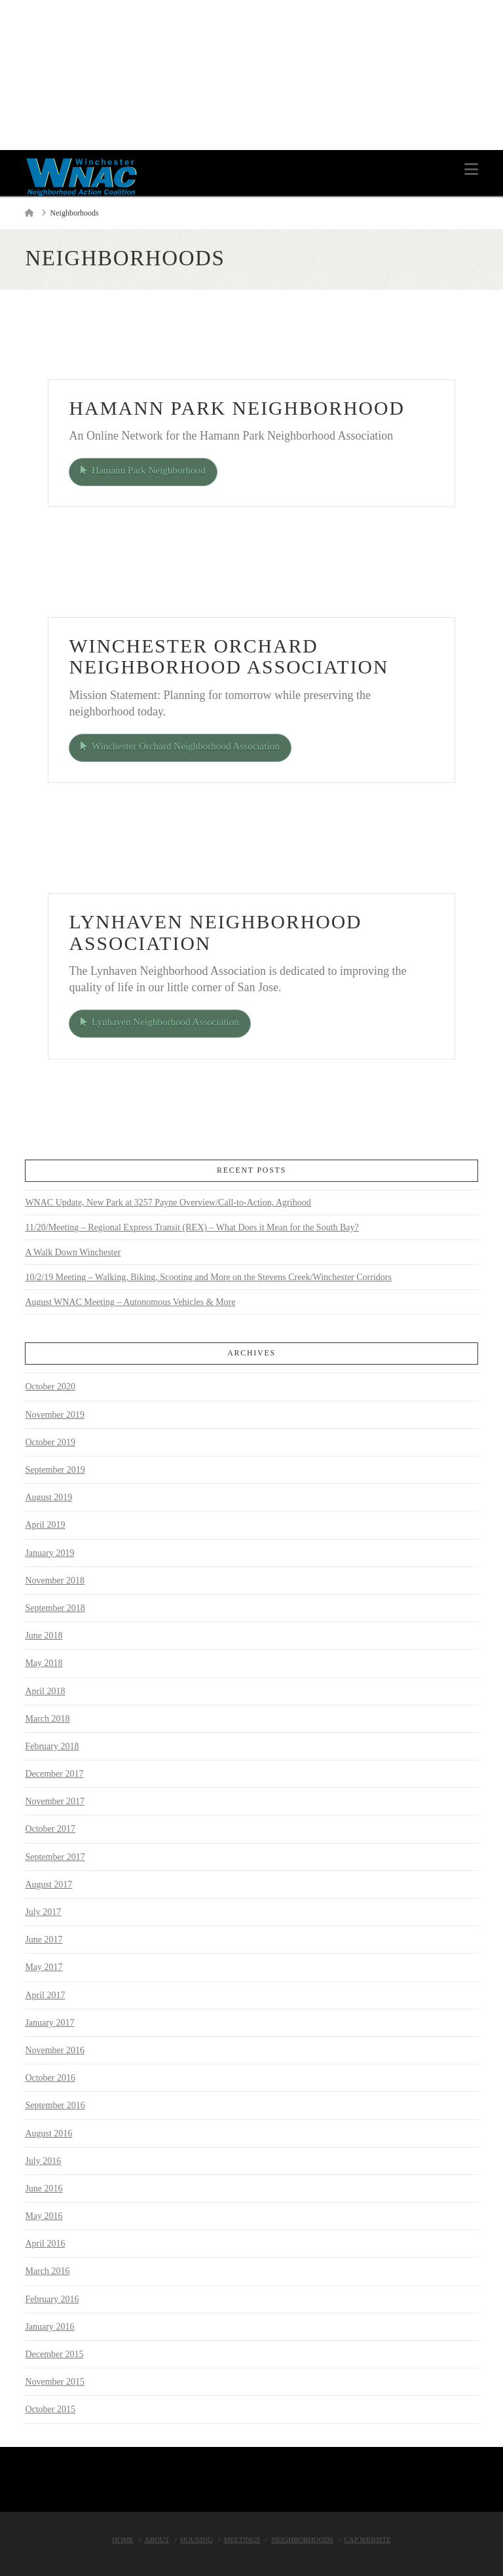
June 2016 (43, 2187)
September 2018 (54, 1607)
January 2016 (49, 2325)
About (157, 2539)
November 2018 (54, 1579)
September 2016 (54, 2105)
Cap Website (367, 2539)
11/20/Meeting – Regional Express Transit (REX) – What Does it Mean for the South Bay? (191, 1227)
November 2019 (54, 1413)
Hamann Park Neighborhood (144, 470)
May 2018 (43, 1662)
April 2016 (45, 2243)
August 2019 (48, 1497)
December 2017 (54, 1773)
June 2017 (43, 1939)
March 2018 (47, 1717)
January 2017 (49, 2021)
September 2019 (54, 1469)
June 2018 (43, 1635)
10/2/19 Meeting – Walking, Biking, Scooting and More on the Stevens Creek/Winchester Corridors (208, 1276)
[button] (471, 169)
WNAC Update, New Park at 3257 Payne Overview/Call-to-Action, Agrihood (167, 1202)
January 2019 (49, 1552)
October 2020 (50, 1386)
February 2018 (52, 1745)
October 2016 (50, 2077)
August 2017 (48, 1883)
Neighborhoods (302, 2539)
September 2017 (54, 1856)
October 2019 (50, 1441)
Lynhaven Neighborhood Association (161, 1021)
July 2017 (43, 1911)
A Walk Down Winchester (73, 1252)
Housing (196, 2539)
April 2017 (45, 1994)
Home (122, 2539)
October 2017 (50, 1828)
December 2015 (54, 2353)
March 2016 (47, 2270)
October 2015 (50, 2409)
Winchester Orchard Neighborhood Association (182, 745)
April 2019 (45, 1524)
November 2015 (54, 2381)
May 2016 (43, 2215)
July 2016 (43, 2160)
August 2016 (48, 2132)
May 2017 (43, 1966)
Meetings (242, 2539)
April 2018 (45, 1690)
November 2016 (54, 2049)
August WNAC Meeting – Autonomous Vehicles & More (130, 1301)
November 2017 (54, 1801)
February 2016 (52, 2298)
